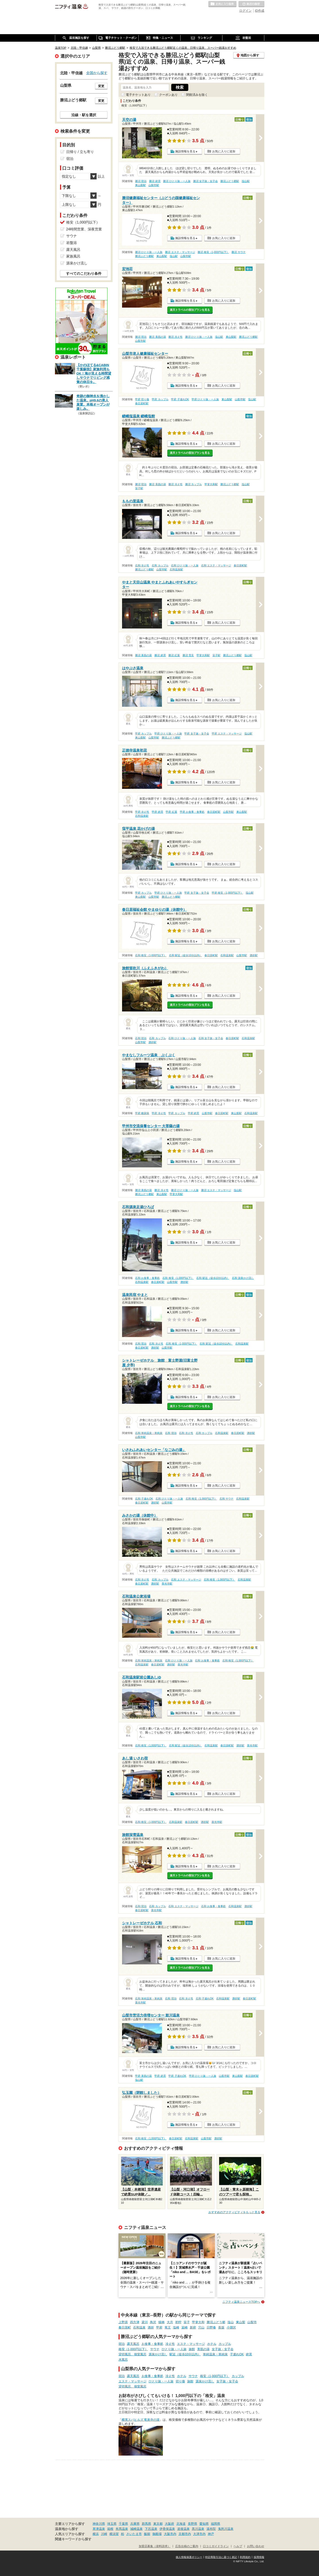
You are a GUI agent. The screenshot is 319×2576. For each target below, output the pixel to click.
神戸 (211, 2534)
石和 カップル (160, 565)
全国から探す (96, 73)
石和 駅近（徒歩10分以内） (185, 955)
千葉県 (123, 2523)
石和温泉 (139, 2327)
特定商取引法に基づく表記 (221, 2557)
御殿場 (157, 2534)
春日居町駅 (141, 403)
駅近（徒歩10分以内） (185, 2354)
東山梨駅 (140, 185)
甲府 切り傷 (142, 399)
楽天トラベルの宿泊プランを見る (190, 309)
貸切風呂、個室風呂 (132, 2354)
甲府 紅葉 (171, 811)
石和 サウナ (226, 1498)
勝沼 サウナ (238, 252)
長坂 (221, 2327)
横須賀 (114, 2534)
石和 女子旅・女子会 (210, 1038)
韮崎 (184, 2327)
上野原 (123, 2322)
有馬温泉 (122, 2529)
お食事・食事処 (152, 2344)
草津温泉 (99, 2529)
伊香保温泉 (167, 2529)
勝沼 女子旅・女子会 (205, 181)
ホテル (211, 2344)
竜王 (168, 2327)
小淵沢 (231, 2327)
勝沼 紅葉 (174, 655)
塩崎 (176, 2327)
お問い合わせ (255, 2546)
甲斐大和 (198, 2322)
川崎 (104, 2534)
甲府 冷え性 (142, 811)
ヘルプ (237, 2546)
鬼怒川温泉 (225, 2529)
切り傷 (180, 2381)
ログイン (245, 10)
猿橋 (161, 2322)
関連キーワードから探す (73, 2539)
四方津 (134, 2322)
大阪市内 (170, 2534)
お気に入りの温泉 (222, 4)
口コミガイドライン (216, 2546)
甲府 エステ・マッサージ (227, 733)
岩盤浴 (71, 243)
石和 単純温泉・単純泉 (148, 1433)
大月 (170, 2322)
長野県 (192, 2523)
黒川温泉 (198, 2529)
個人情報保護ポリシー (189, 2557)
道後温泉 (183, 2529)
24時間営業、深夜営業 (84, 229)
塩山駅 (246, 181)
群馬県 (146, 2523)
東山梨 (240, 2322)
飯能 (147, 2534)
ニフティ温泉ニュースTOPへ (241, 2301)
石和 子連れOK (144, 1498)
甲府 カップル (160, 399)
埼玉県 (112, 2523)
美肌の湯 (203, 2349)
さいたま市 (134, 2534)
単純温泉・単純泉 (215, 2354)
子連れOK (237, 2354)
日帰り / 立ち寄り (80, 152)
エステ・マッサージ (191, 2344)
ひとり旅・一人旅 (174, 2349)
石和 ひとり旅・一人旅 (184, 565)
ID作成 (259, 10)
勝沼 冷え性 (175, 336)
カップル (225, 2344)
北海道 (181, 2523)
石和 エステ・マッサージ (216, 565)
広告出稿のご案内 (186, 2546)
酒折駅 (254, 955)
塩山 (231, 2322)
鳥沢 (153, 2322)
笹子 (187, 2322)
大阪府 (169, 2523)
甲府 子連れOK (180, 399)
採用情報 (259, 2557)
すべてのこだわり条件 (83, 273)
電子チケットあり (138, 94)
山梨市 (252, 2322)
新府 (193, 2327)
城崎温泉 (136, 2529)
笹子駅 (139, 488)
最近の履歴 (251, 4)
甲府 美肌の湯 (143, 2075)
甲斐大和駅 (211, 484)
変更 (101, 86)
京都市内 (185, 2534)
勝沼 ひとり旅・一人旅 (176, 181)
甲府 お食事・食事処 (192, 811)
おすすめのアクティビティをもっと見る (234, 2212)
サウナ (155, 2349)
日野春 (211, 2327)
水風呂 (123, 2359)
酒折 (151, 2327)
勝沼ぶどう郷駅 (229, 181)
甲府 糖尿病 (142, 1113)
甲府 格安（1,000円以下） (227, 892)
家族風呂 (73, 256)
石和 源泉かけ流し (243, 1278)
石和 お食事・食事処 (147, 1278)
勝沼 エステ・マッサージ (180, 252)
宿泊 (122, 2344)
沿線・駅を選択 (83, 115)
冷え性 (170, 2344)
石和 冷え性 (142, 565)
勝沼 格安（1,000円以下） (213, 252)
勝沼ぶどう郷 (216, 2322)
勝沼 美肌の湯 (157, 336)
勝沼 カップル (193, 484)
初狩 (178, 2322)
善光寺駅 (167, 1583)
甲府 (159, 2327)
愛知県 (204, 2523)
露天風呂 (133, 2344)
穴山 (201, 2327)
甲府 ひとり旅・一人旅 (205, 399)
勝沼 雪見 (188, 655)
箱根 (110, 2529)
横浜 (96, 2534)
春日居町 (125, 2327)
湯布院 (211, 2529)
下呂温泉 (151, 2529)
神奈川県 (99, 2523)
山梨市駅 (153, 185)
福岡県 (215, 2523)
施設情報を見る (185, 151)
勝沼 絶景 (154, 181)
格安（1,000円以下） (133, 2349)
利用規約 (245, 2557)
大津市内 (199, 2534)
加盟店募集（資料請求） (154, 2546)
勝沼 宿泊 (140, 181)
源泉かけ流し (158, 2354)
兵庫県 (135, 2523)
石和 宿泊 (140, 1038)
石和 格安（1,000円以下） (150, 955)
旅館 (192, 2349)
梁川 (145, 2322)
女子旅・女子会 (222, 2349)
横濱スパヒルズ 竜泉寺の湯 (141, 2419)
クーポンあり (168, 94)
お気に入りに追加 (223, 151)
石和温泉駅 (176, 569)
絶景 (249, 2354)
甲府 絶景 (157, 811)
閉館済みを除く (197, 94)
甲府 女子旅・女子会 (196, 733)
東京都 (158, 2523)
